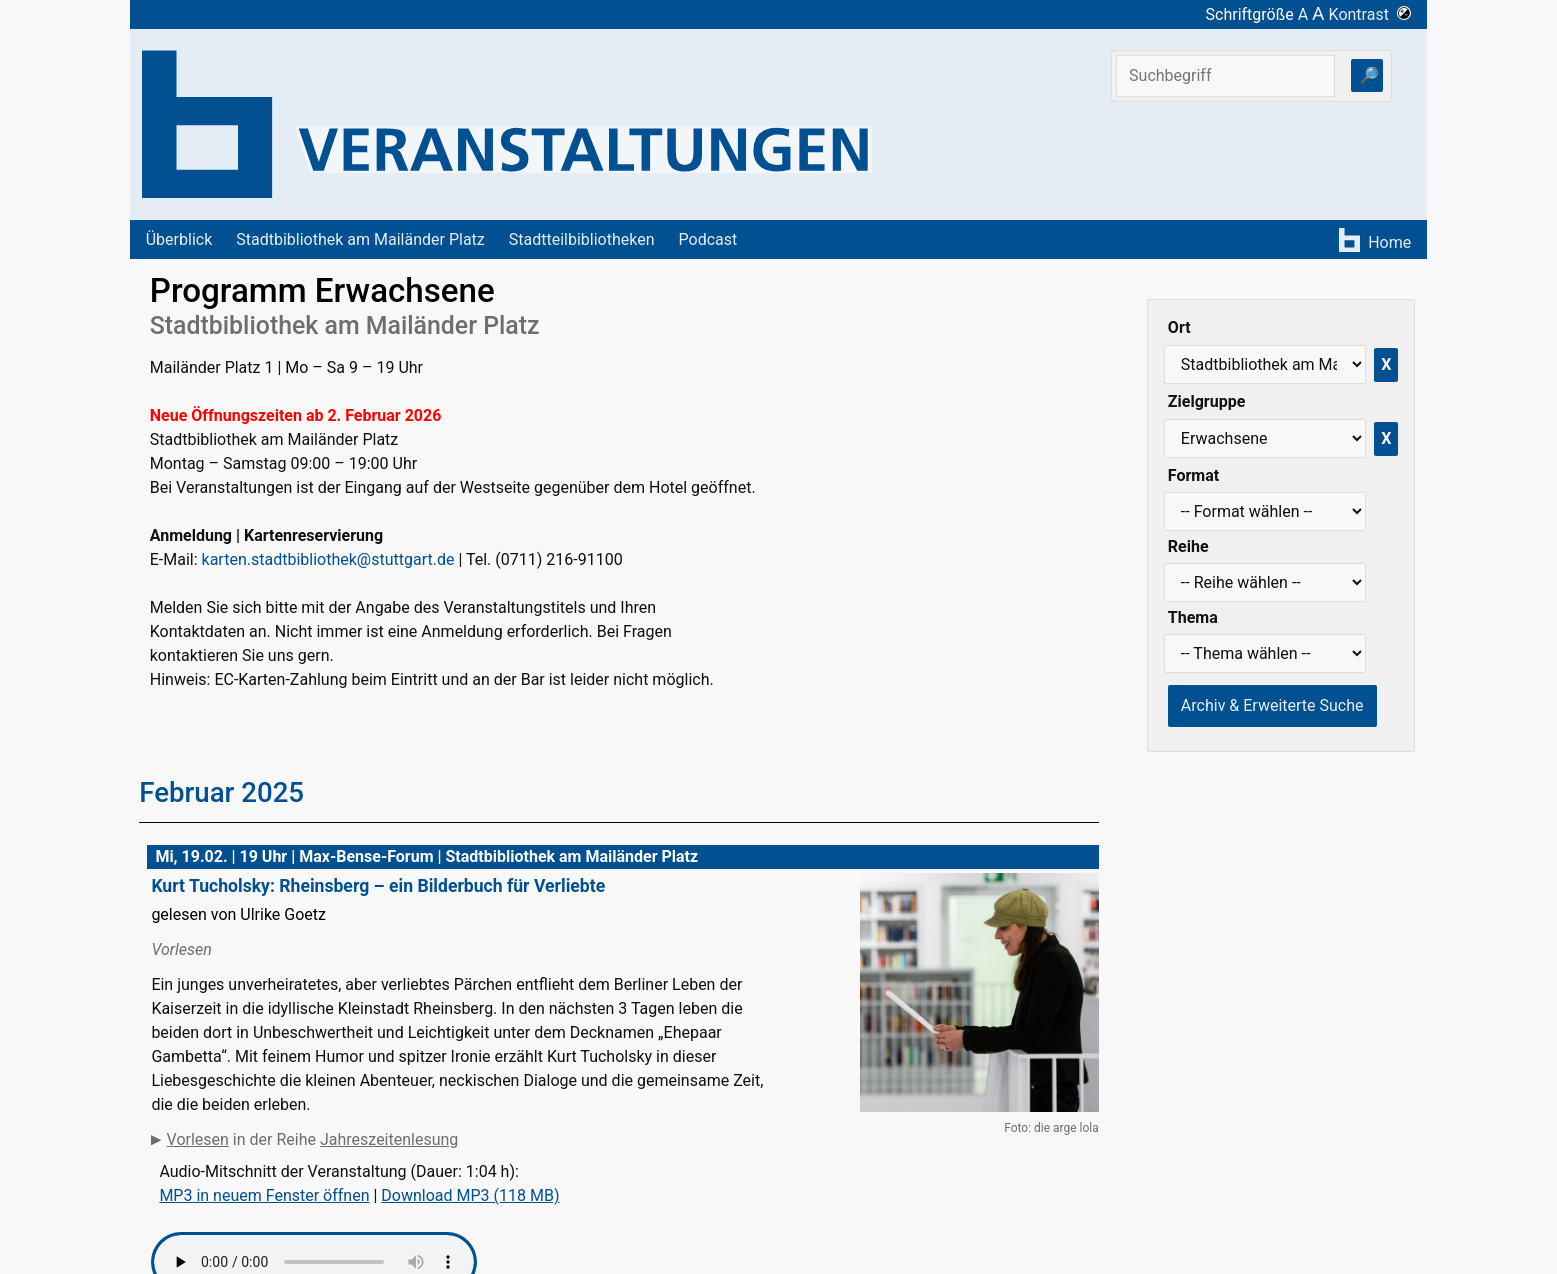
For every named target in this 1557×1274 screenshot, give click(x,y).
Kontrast (1370, 14)
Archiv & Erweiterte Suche (1272, 705)
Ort (1179, 327)
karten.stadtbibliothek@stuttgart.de (328, 559)
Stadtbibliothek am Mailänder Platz (360, 239)
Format (1193, 475)
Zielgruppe (1206, 401)
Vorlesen (198, 1139)
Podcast (708, 239)
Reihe (1188, 546)
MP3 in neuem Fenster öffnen (264, 1195)
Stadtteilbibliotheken (582, 239)
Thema (1193, 617)
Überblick (179, 239)
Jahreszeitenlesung (389, 1139)
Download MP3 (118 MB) (470, 1195)
